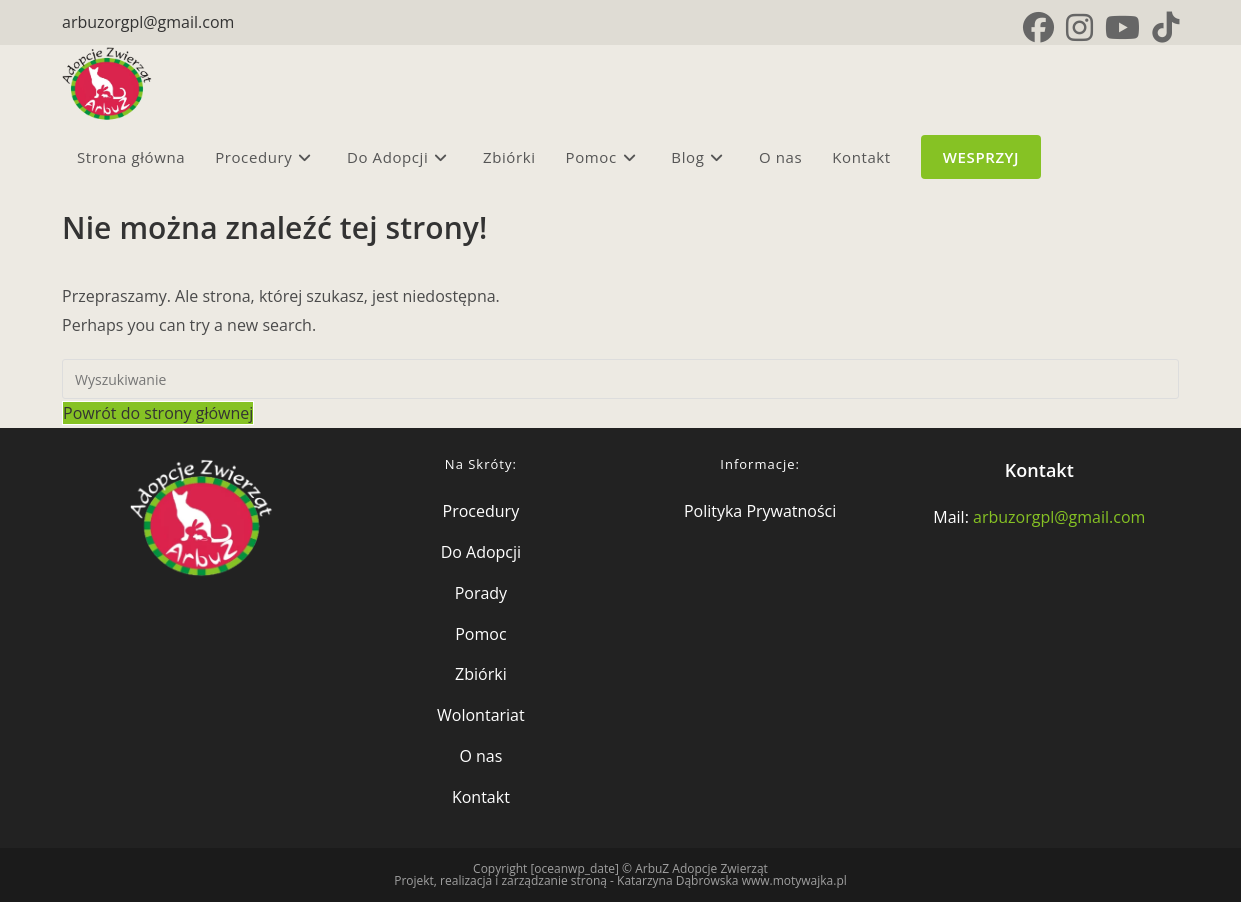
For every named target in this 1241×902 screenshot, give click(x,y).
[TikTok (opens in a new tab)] (1162, 27)
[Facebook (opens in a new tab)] (1038, 27)
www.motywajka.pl (794, 880)
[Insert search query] (620, 379)
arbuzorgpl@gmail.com (148, 22)
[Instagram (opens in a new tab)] (1079, 27)
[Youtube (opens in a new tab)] (1122, 27)
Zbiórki (481, 674)
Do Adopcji (481, 552)
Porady (481, 593)
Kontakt (481, 797)
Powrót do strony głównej (158, 413)
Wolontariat (481, 715)
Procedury (481, 511)
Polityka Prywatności (760, 511)
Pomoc (480, 634)
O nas (480, 756)
